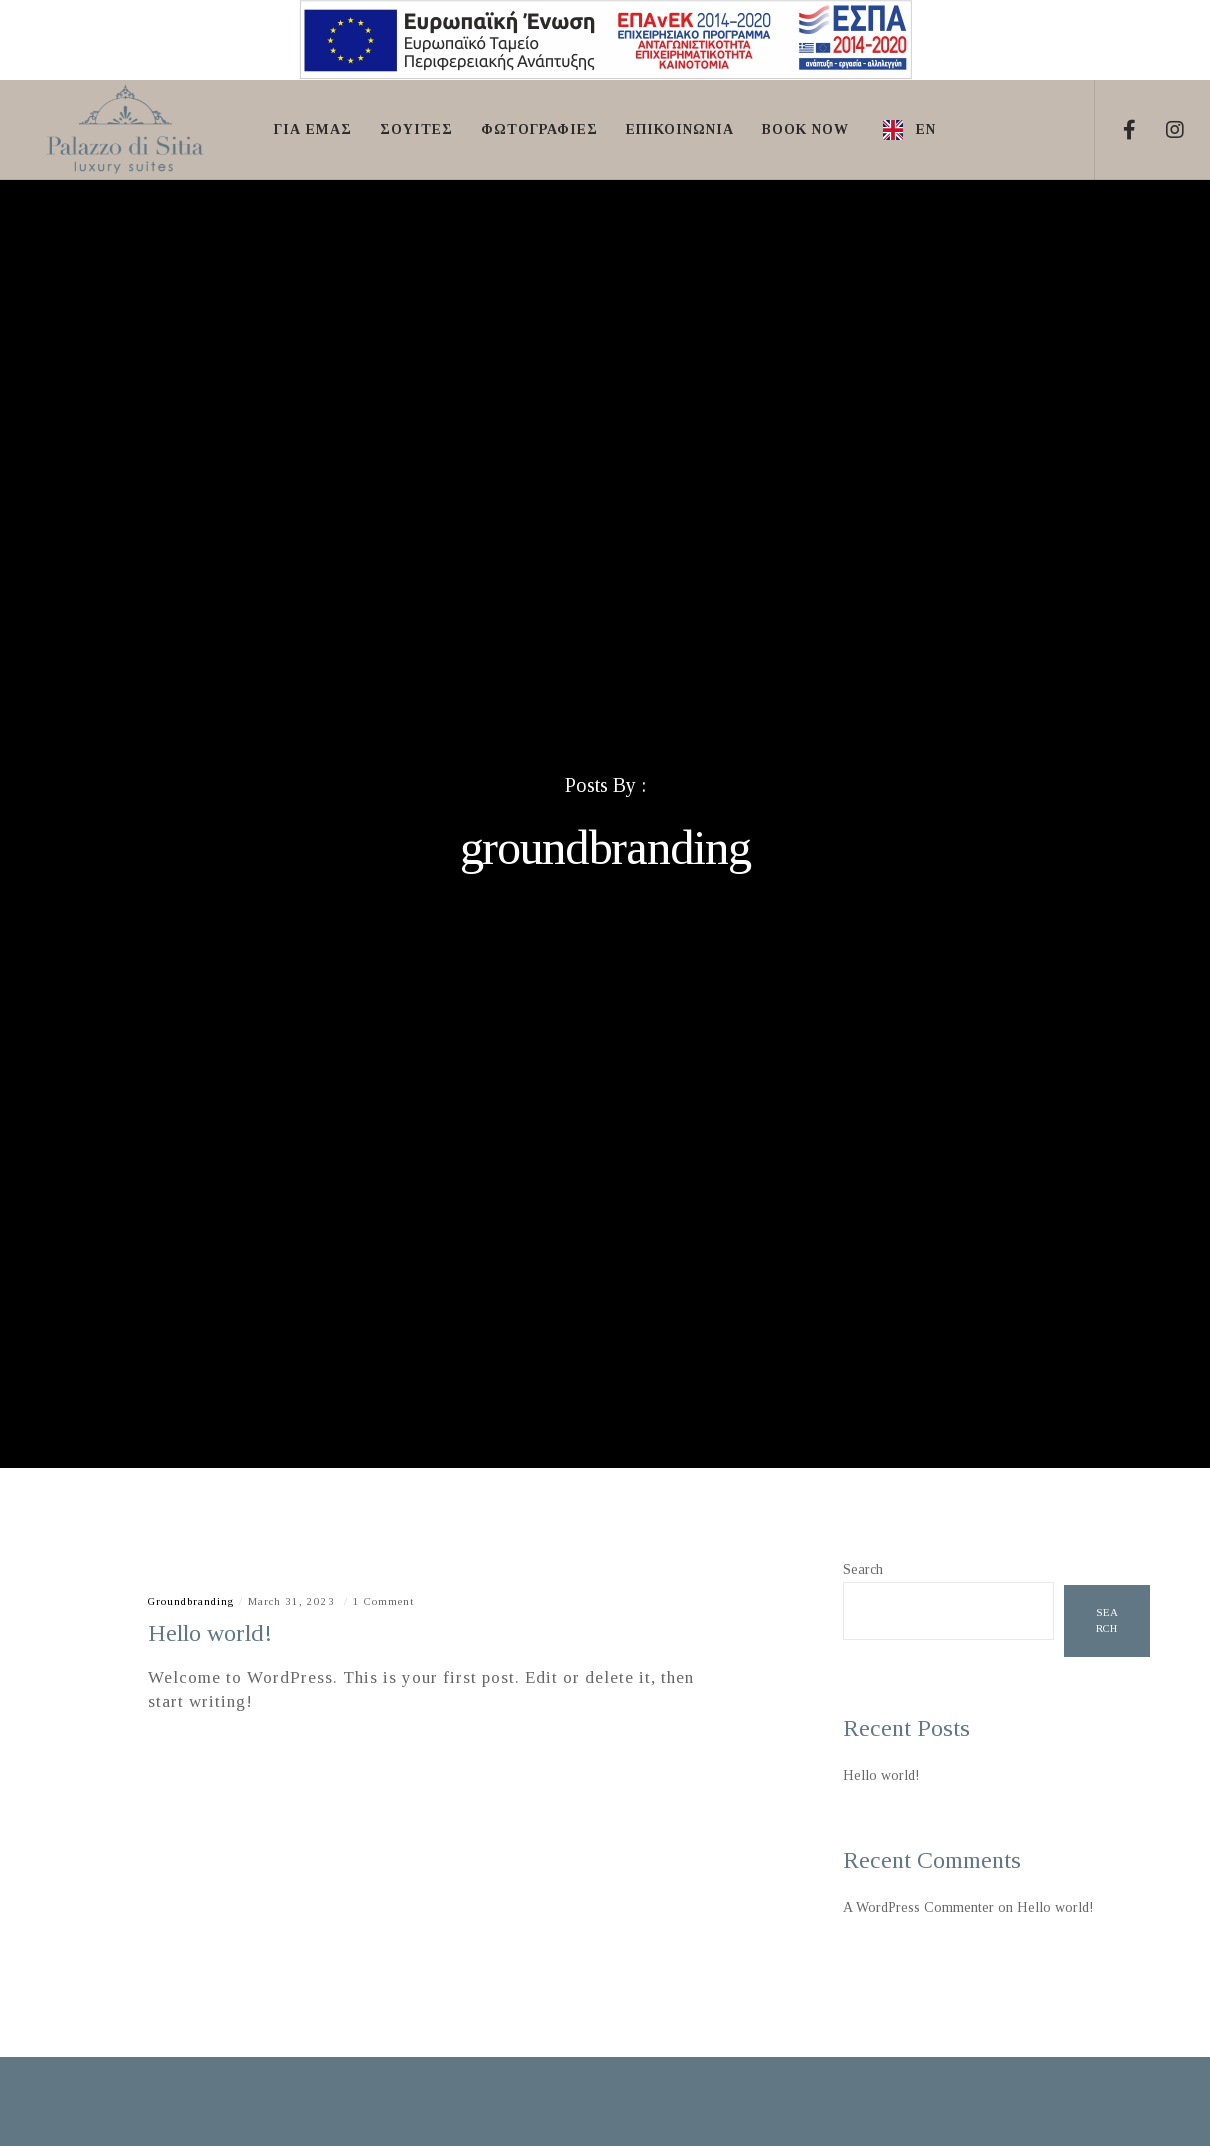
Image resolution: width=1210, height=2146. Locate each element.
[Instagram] (1162, 130)
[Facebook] (1117, 130)
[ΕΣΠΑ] (605, 78)
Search (863, 1569)
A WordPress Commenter (918, 1907)
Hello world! (881, 1775)
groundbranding (191, 1601)
